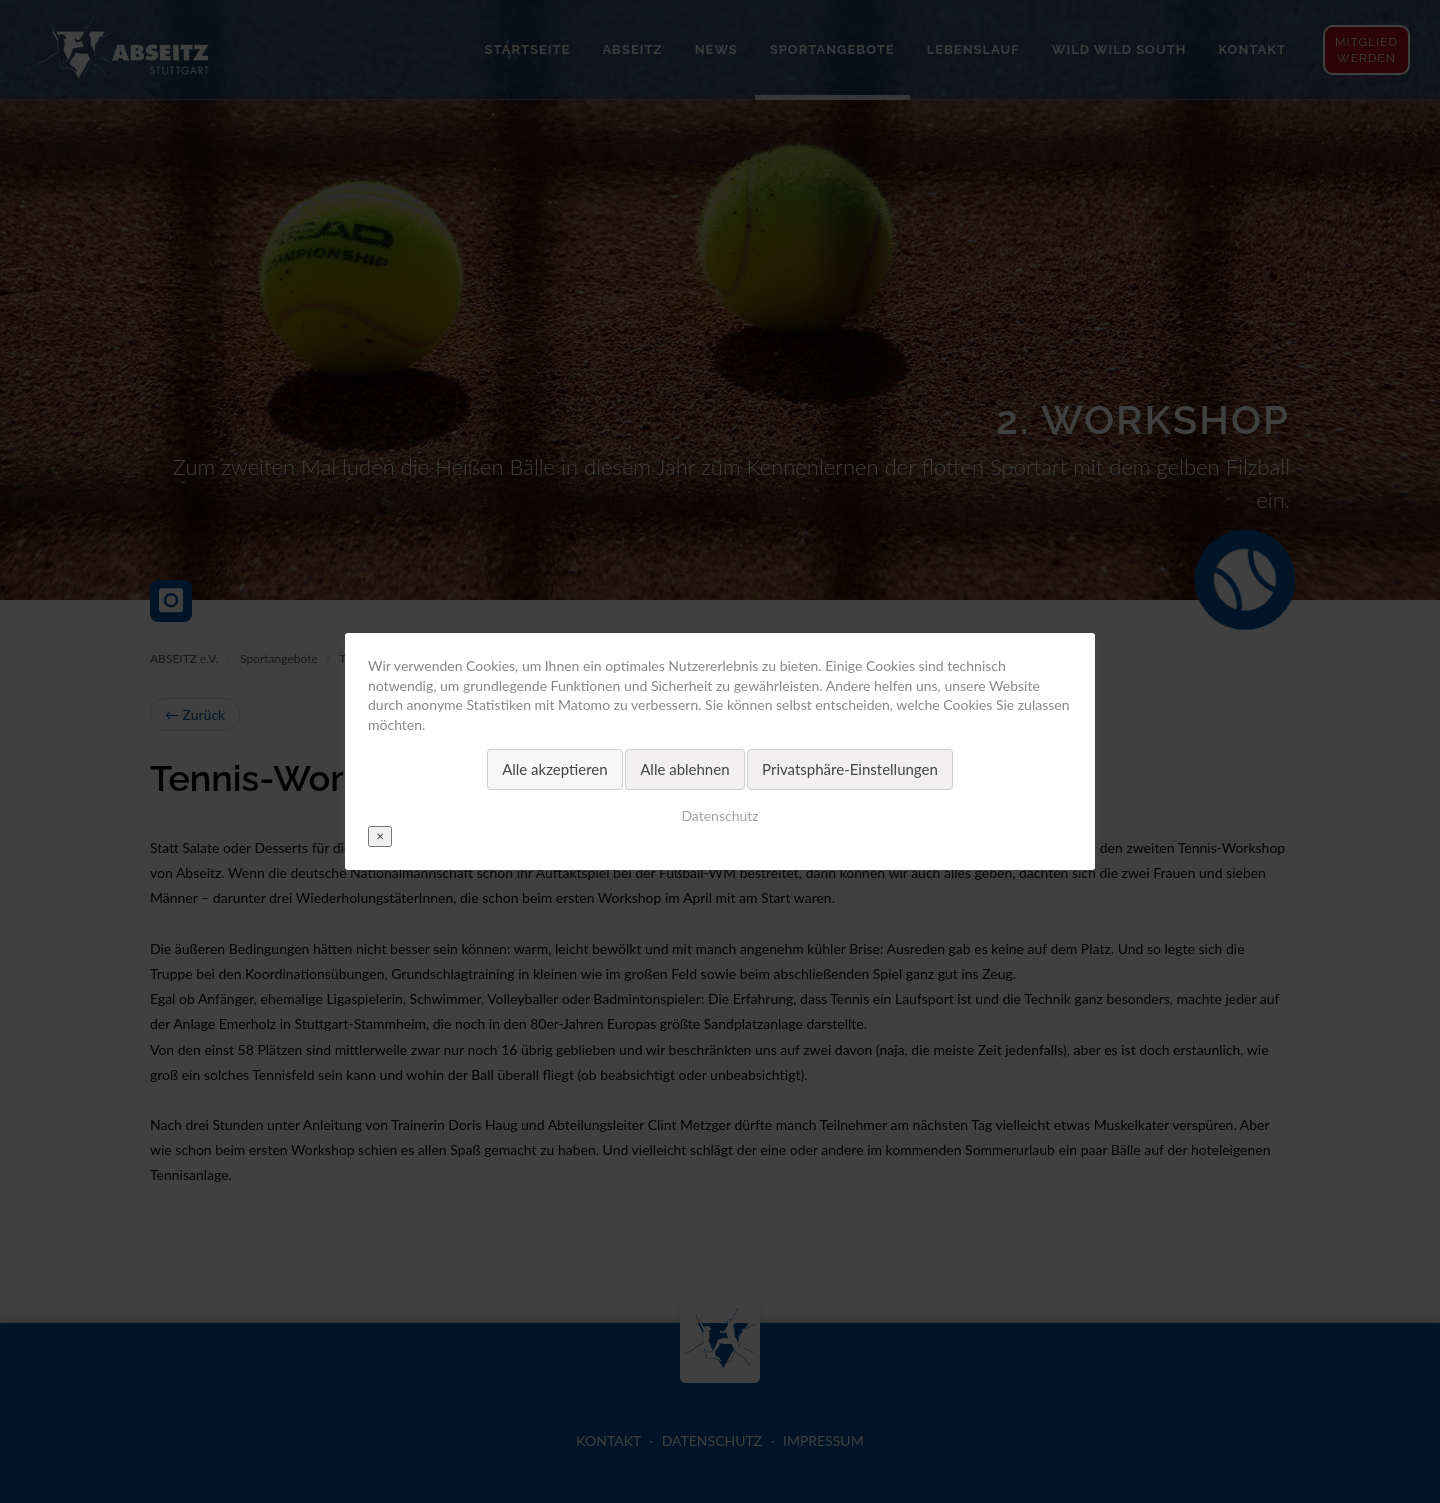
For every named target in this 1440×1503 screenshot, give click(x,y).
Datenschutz (719, 815)
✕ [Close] (380, 836)
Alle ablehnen (684, 769)
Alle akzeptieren (555, 769)
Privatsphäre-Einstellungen (850, 769)
